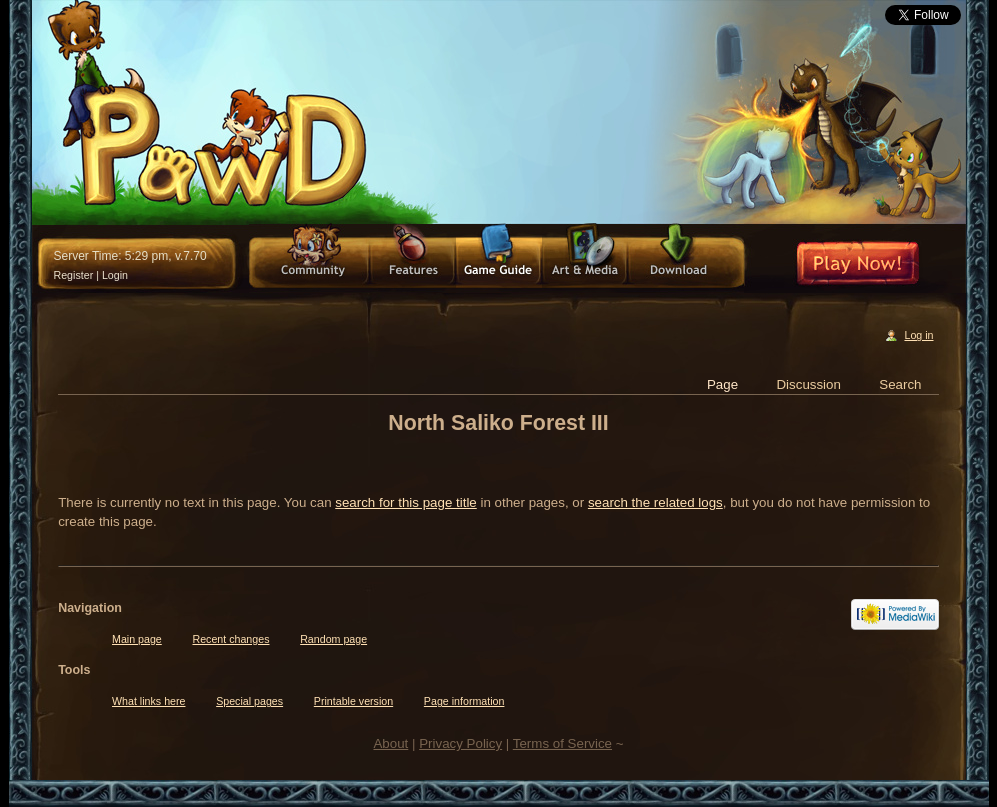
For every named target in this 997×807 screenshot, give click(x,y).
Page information (464, 701)
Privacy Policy (460, 743)
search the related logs (655, 502)
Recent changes (230, 639)
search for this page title (406, 502)
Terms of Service (562, 743)
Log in (918, 335)
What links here (148, 701)
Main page (137, 639)
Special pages (249, 701)
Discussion (808, 384)
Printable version (353, 701)
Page (722, 384)
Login (115, 275)
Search (900, 384)
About (390, 743)
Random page (333, 639)
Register (74, 275)
